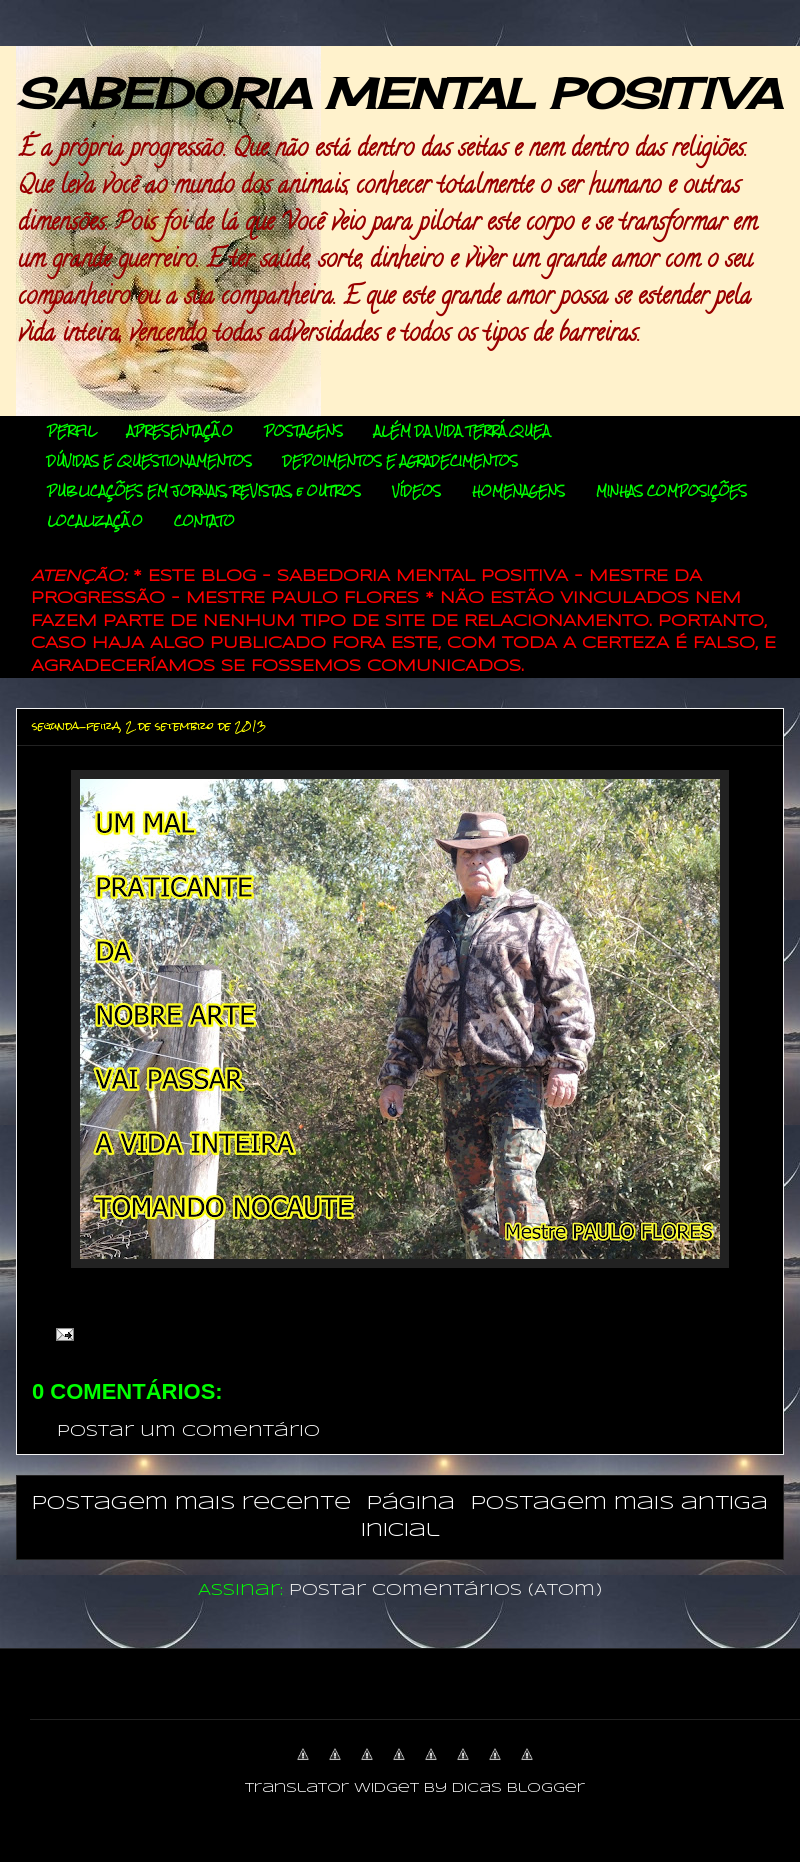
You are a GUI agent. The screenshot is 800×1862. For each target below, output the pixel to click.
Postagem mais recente (191, 1503)
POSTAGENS (303, 431)
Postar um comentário (188, 1431)
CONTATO (204, 521)
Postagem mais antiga (619, 1503)
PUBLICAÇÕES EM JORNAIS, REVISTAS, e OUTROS (204, 491)
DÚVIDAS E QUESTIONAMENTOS (149, 461)
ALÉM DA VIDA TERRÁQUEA (462, 431)
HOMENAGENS (518, 491)
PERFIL (71, 431)
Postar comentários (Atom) (445, 1590)
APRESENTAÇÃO (180, 431)
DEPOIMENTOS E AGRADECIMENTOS (400, 461)
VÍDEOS (416, 491)
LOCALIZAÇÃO (95, 521)
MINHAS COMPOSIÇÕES (671, 491)
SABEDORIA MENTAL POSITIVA (398, 93)
